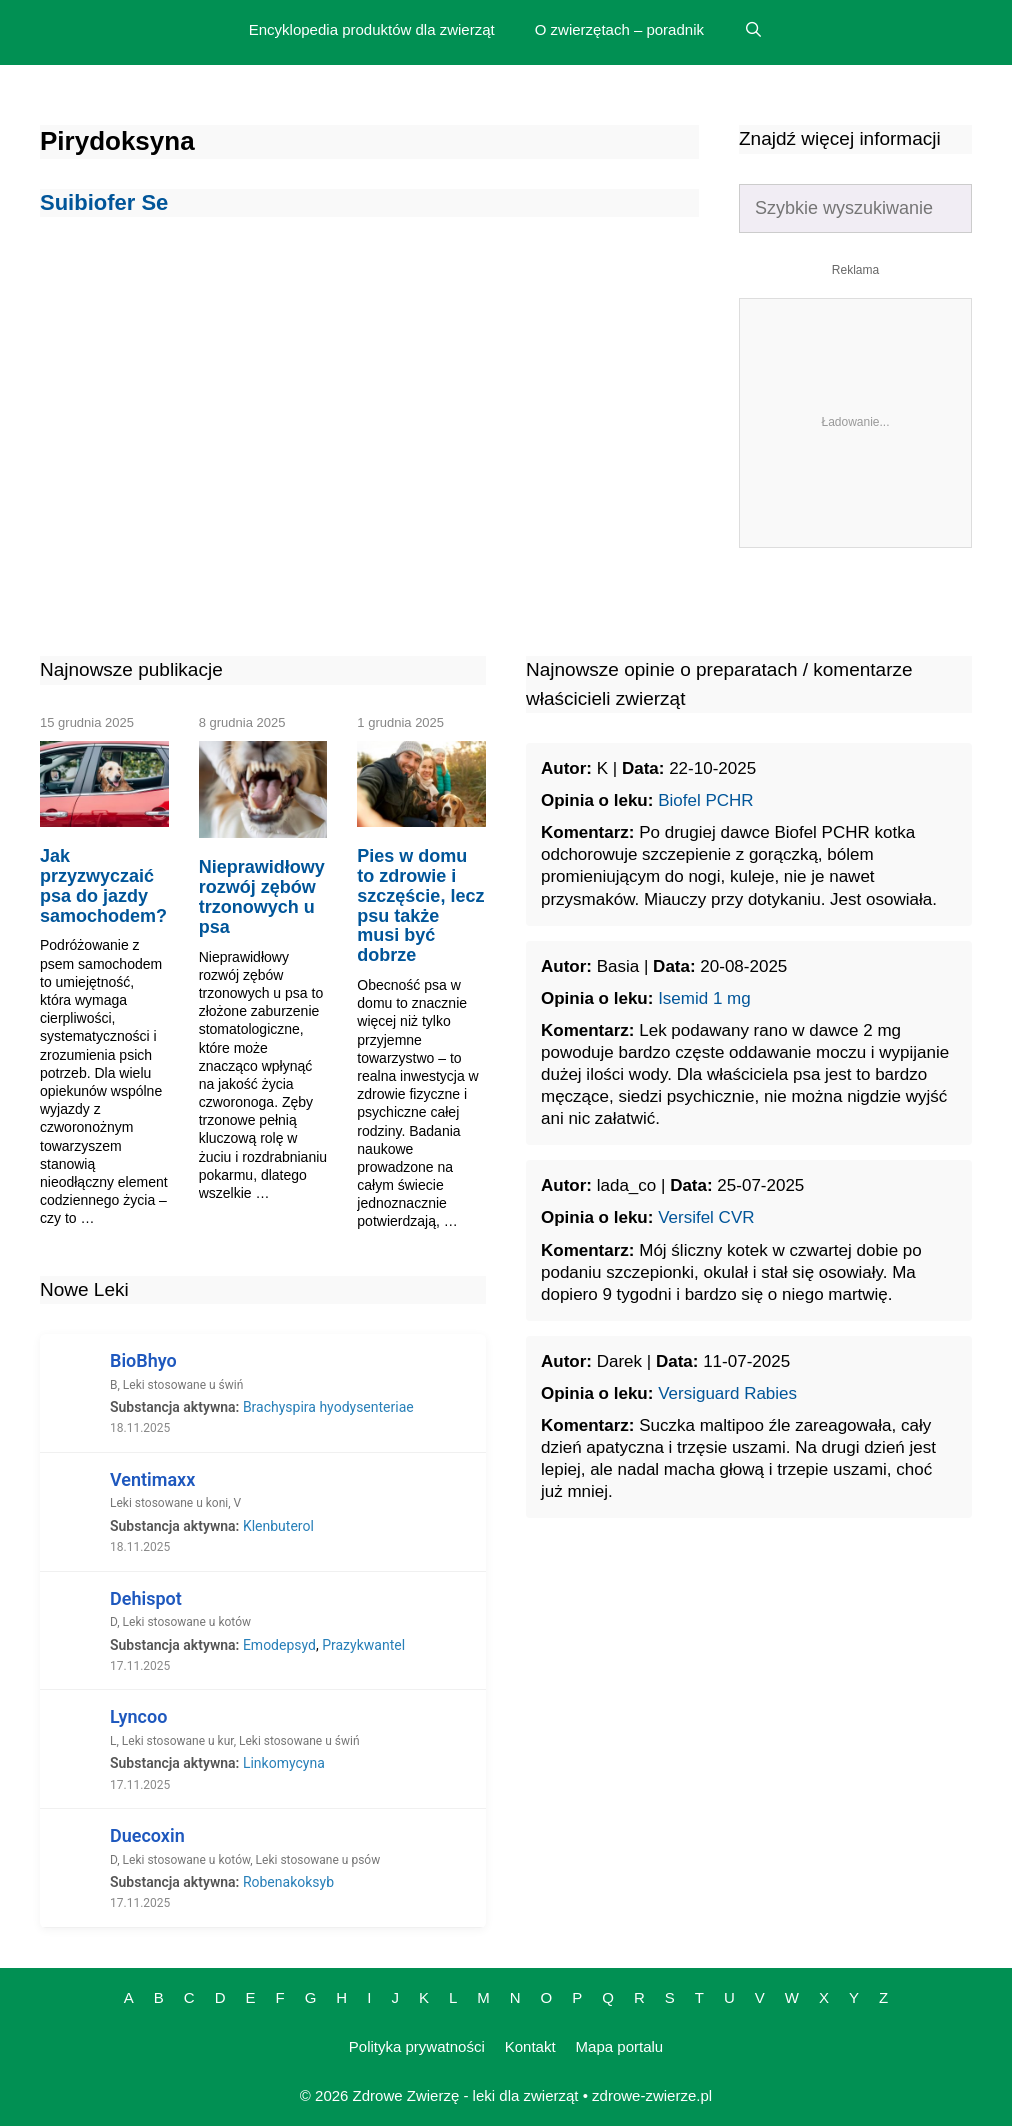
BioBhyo (143, 1360)
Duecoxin (147, 1835)
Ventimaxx (152, 1479)
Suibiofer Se (104, 202)
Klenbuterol (278, 1526)
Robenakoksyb (288, 1882)
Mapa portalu (620, 2046)
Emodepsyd (279, 1645)
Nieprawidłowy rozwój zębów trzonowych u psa (262, 896)
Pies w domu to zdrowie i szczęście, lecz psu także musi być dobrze (420, 905)
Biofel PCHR (705, 800)
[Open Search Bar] (753, 30)
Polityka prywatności (417, 2046)
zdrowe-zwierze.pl (652, 2095)
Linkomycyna (284, 1763)
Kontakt (530, 2046)
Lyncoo (138, 1716)
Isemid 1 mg (704, 998)
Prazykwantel (363, 1645)
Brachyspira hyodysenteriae (328, 1407)
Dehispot (146, 1598)
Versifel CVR (706, 1217)
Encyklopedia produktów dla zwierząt (372, 29)
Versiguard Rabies (727, 1393)
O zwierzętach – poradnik (619, 29)
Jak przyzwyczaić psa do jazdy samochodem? (103, 885)
